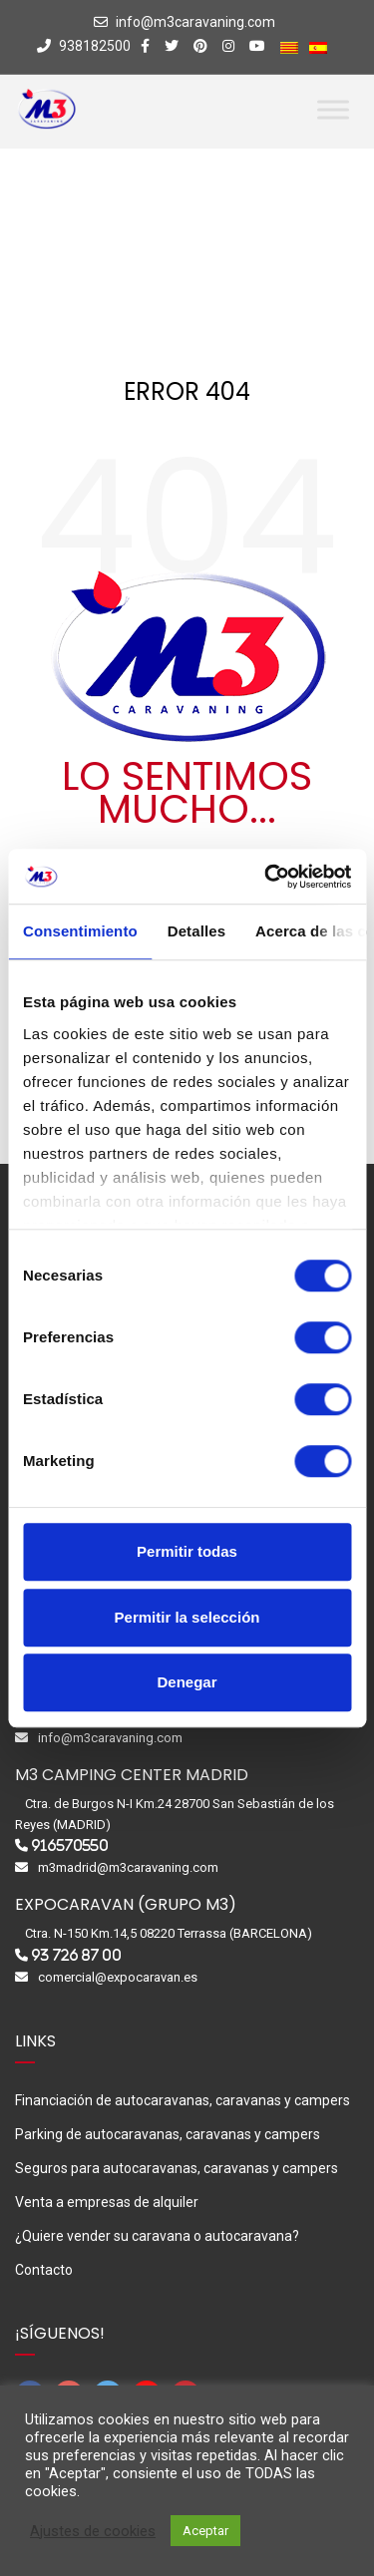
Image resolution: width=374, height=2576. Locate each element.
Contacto (44, 2270)
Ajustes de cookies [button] (93, 2531)
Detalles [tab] (196, 930)
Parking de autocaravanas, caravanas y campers (167, 2134)
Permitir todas (187, 1551)
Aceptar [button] (205, 2530)
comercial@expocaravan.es (117, 1977)
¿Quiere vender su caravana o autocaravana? (157, 2236)
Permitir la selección (187, 1617)
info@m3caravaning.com (195, 22)
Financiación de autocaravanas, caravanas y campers (182, 2100)
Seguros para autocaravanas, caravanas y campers (176, 2168)
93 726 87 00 (76, 1955)
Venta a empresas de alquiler (106, 2202)
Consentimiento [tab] (80, 930)
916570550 (70, 1845)
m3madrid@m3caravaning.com (128, 1867)
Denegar (186, 1681)
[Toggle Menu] (333, 109)
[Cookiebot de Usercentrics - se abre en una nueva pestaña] (266, 877)
